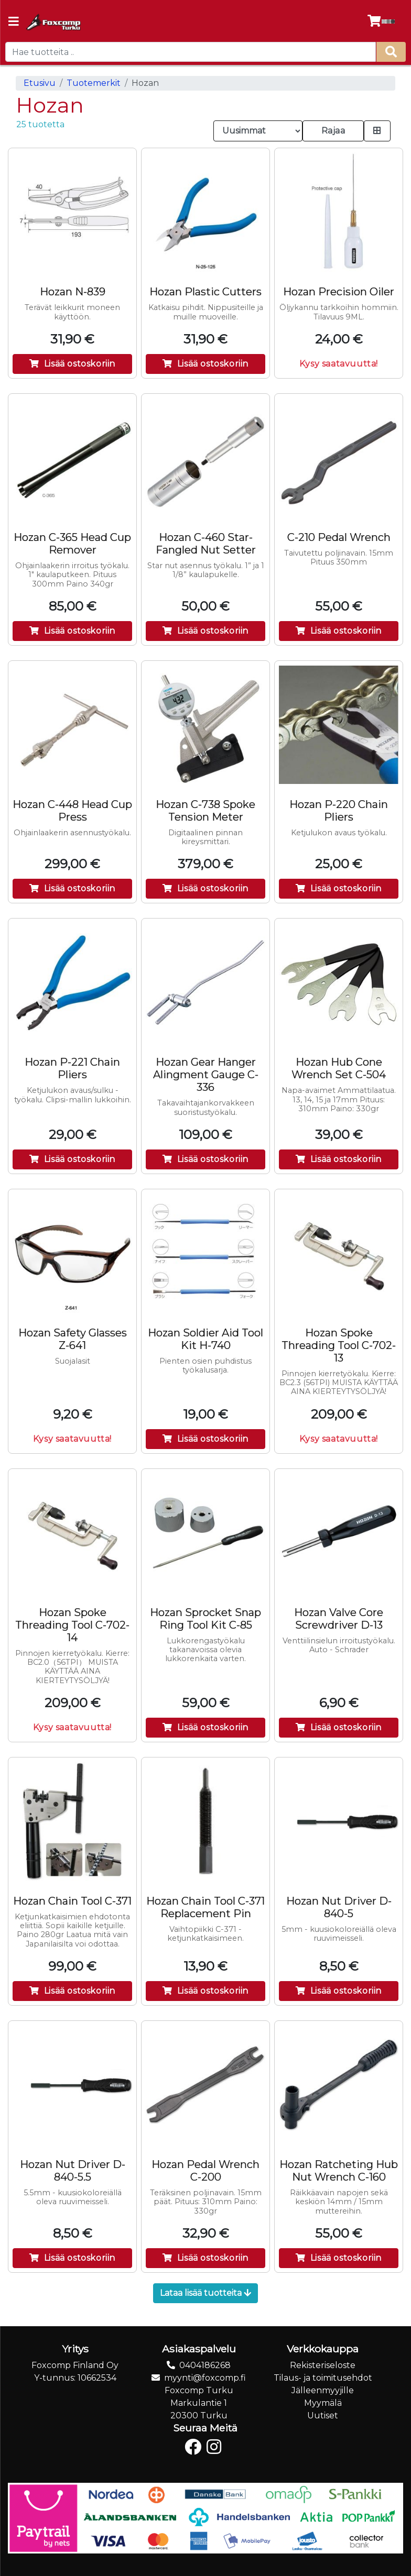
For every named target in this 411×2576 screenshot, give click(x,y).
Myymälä (323, 2403)
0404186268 (205, 2365)
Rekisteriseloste (322, 2365)
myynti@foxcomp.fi (205, 2378)
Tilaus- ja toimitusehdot (323, 2378)
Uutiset (322, 2415)
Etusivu (40, 83)
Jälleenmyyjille (322, 2390)
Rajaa (333, 131)
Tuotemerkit (94, 83)
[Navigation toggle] (13, 22)
